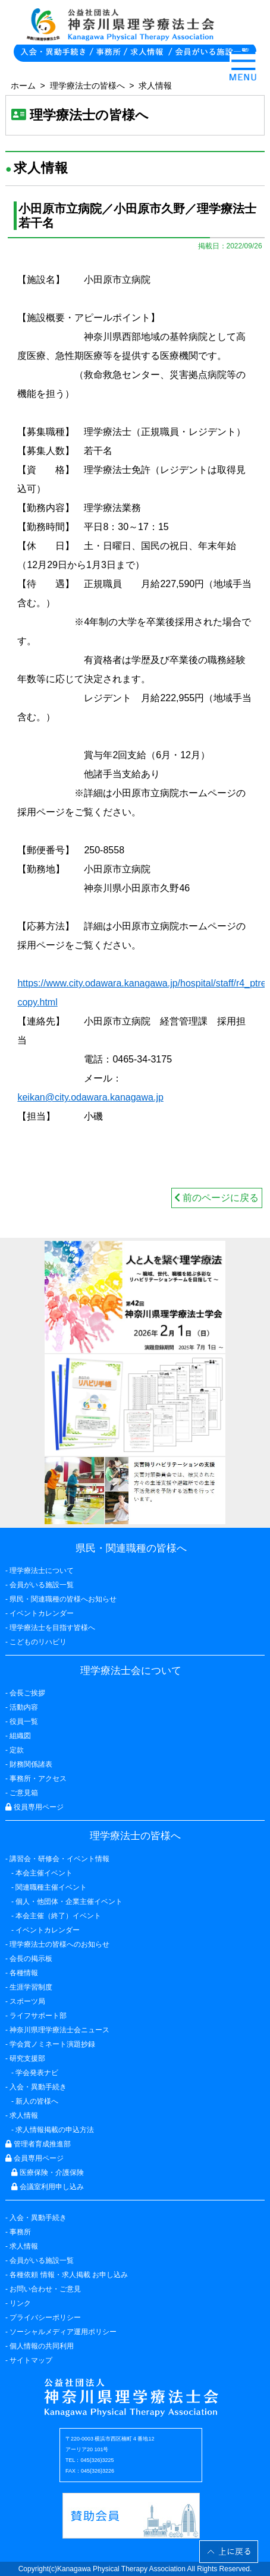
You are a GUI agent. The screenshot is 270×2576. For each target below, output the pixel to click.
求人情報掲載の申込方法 (54, 2130)
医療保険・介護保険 (47, 2172)
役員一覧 (24, 1721)
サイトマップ (31, 2360)
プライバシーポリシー (45, 2317)
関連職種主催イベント (51, 1887)
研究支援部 (27, 2058)
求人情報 (155, 85)
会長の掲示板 (31, 1958)
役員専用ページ (34, 1807)
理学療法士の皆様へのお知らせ (59, 1944)
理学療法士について (42, 1570)
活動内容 (24, 1707)
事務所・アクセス (38, 1778)
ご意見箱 (24, 1793)
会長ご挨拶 (27, 1693)
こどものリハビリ (38, 1642)
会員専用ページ (34, 2158)
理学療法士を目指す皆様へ (52, 1627)
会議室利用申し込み (47, 2187)
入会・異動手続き (38, 2218)
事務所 (20, 2232)
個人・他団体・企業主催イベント (69, 1901)
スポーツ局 (27, 2001)
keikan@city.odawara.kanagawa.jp (90, 1097)
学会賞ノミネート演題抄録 (52, 2044)
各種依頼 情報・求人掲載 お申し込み (69, 2275)
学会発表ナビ (36, 2073)
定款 (17, 1750)
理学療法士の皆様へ (87, 85)
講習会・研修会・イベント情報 (59, 1859)
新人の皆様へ (36, 2101)
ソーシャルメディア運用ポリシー (63, 2332)
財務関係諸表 (31, 1764)
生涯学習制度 (31, 1987)
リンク (20, 2303)
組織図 (20, 1736)
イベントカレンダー (42, 1613)
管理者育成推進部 (38, 2144)
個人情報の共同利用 (42, 2346)
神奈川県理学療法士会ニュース (59, 2030)
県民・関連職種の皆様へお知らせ (63, 1599)
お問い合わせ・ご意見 (45, 2289)
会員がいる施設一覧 (42, 2260)
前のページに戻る (216, 1198)
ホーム (23, 85)
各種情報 (24, 1973)
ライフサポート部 (38, 2015)
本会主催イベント (44, 1873)
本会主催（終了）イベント (58, 1916)
